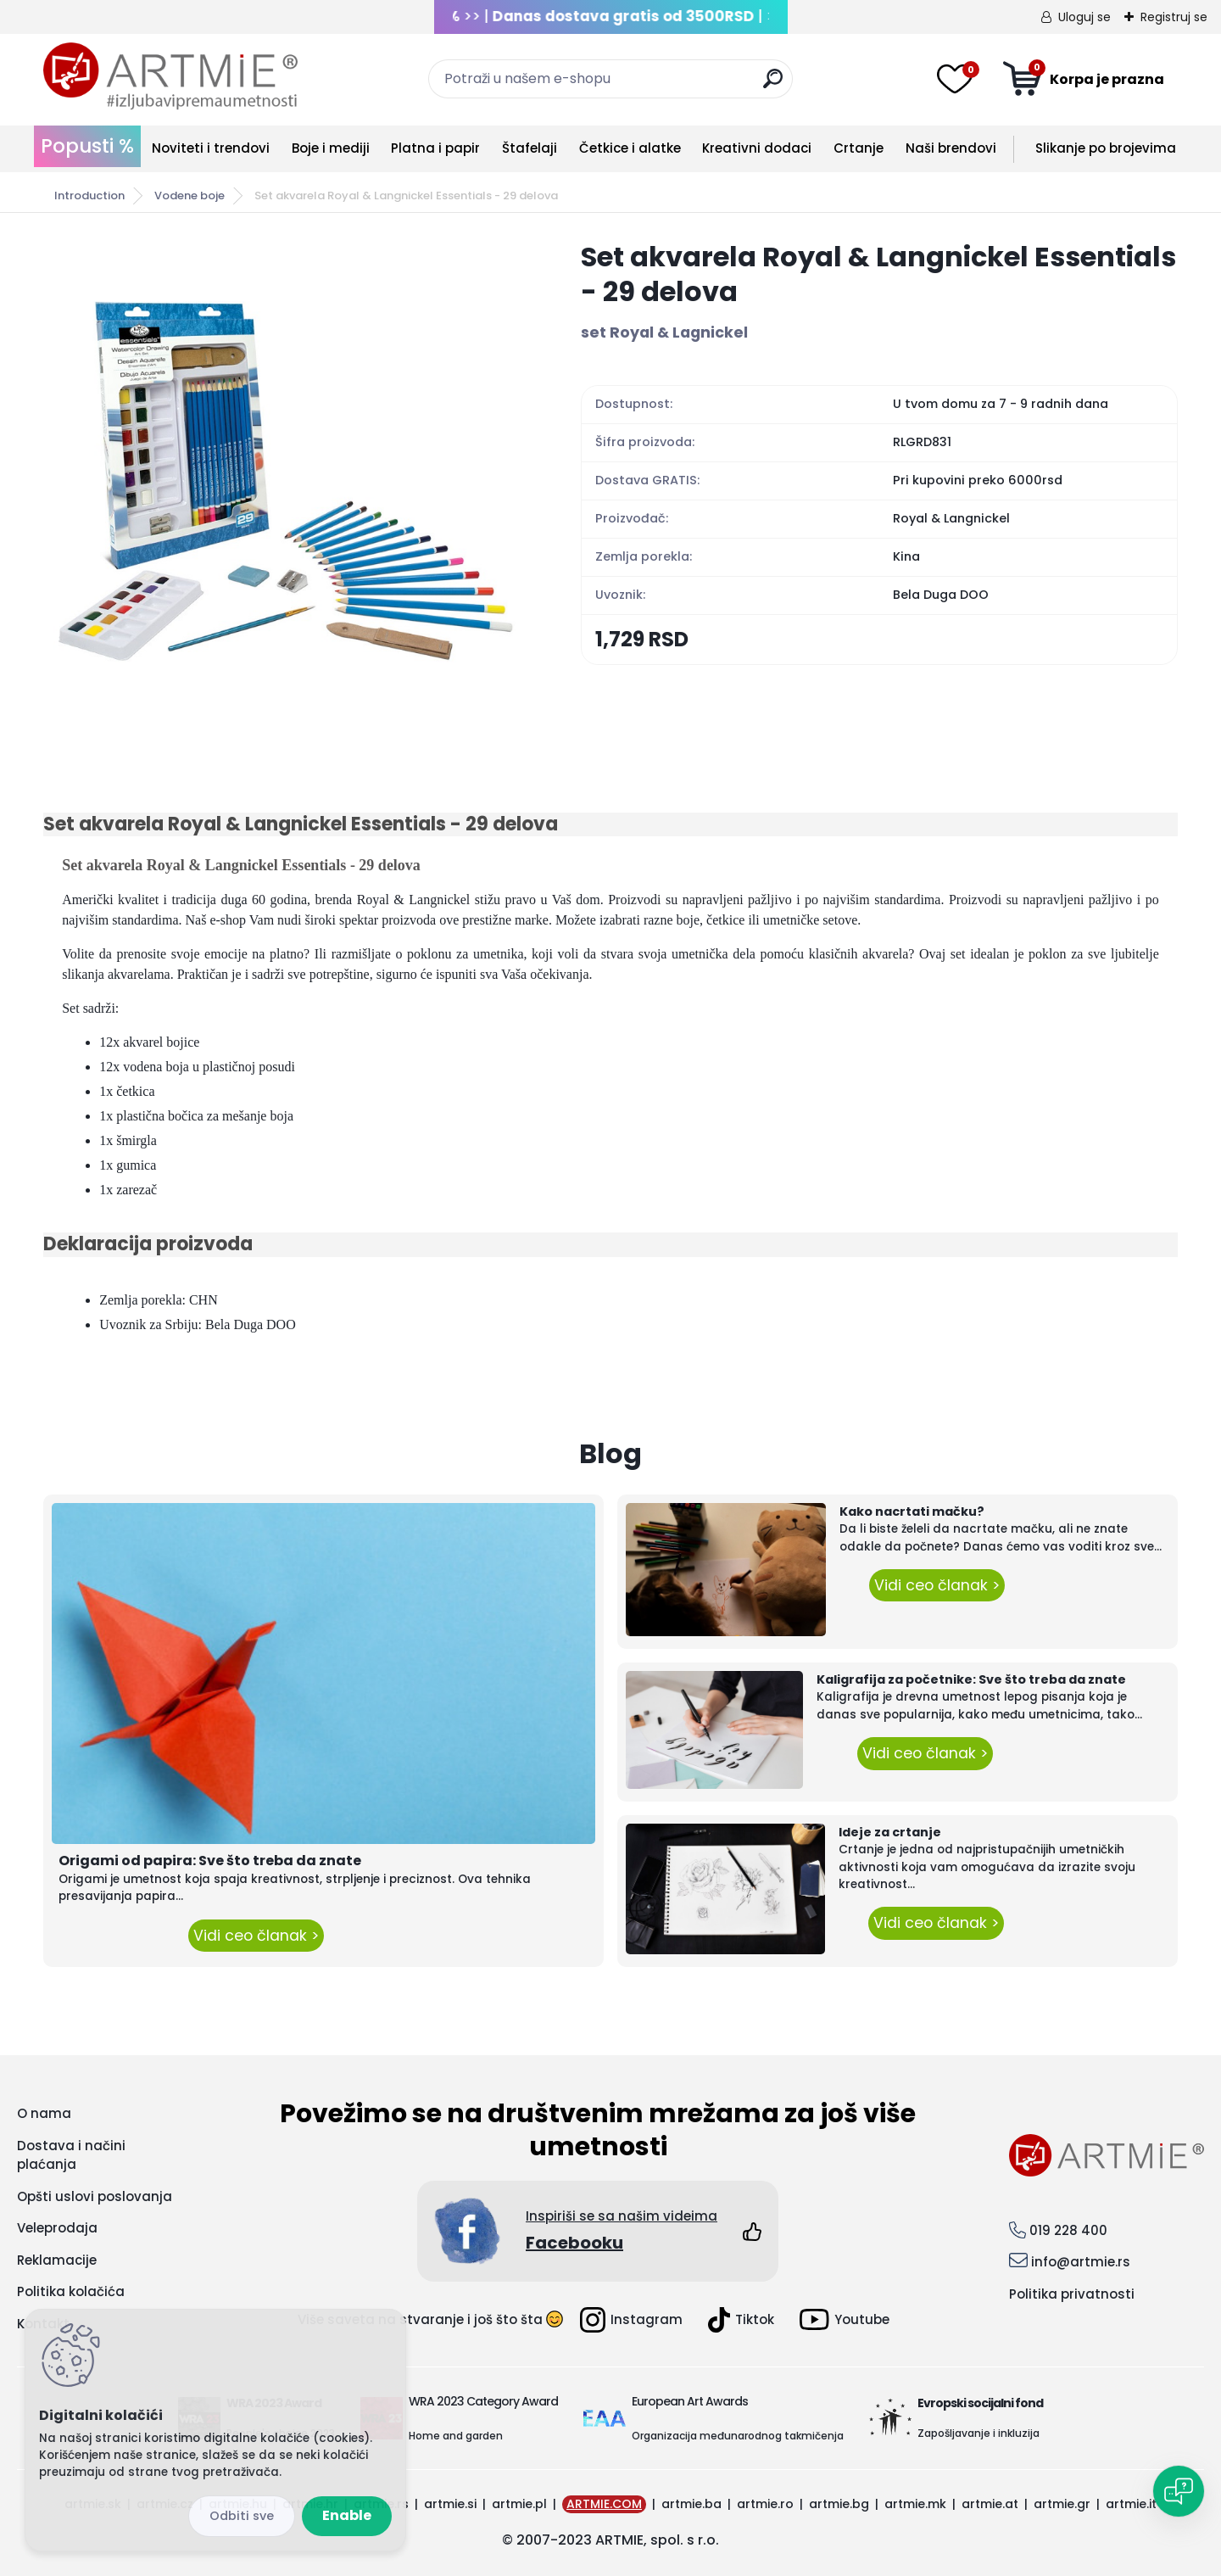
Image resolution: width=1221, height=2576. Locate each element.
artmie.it (1131, 2503)
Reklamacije (57, 2260)
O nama (44, 2113)
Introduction (89, 195)
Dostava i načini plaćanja (71, 2155)
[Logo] (170, 76)
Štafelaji (529, 148)
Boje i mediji (331, 148)
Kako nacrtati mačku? (911, 1511)
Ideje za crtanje (890, 1832)
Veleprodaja (57, 2228)
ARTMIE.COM (604, 2503)
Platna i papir (435, 148)
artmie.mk (915, 2503)
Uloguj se (1084, 16)
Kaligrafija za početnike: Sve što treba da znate (971, 1679)
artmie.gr (1062, 2503)
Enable (346, 2515)
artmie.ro (765, 2503)
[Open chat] (1178, 2491)
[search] (773, 85)
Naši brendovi (951, 148)
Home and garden (456, 2435)
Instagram (631, 2320)
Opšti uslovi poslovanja (94, 2196)
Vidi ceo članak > (256, 1935)
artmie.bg (839, 2503)
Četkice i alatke (630, 148)
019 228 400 (1068, 2230)
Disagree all (241, 2516)
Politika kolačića (71, 2291)
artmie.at (990, 2503)
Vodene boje (189, 195)
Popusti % (87, 145)
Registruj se (1173, 16)
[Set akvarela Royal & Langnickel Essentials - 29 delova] (285, 481)
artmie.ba (691, 2503)
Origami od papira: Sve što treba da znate (210, 1860)
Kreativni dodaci (756, 148)
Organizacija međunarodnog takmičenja (738, 2435)
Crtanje (859, 148)
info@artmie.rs (1080, 2262)
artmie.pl (519, 2503)
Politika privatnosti (1072, 2294)
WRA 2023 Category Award (483, 2401)
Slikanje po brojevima (1105, 148)
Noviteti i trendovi (211, 148)
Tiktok (741, 2320)
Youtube (844, 2319)
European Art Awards (690, 2401)
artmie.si (450, 2503)
